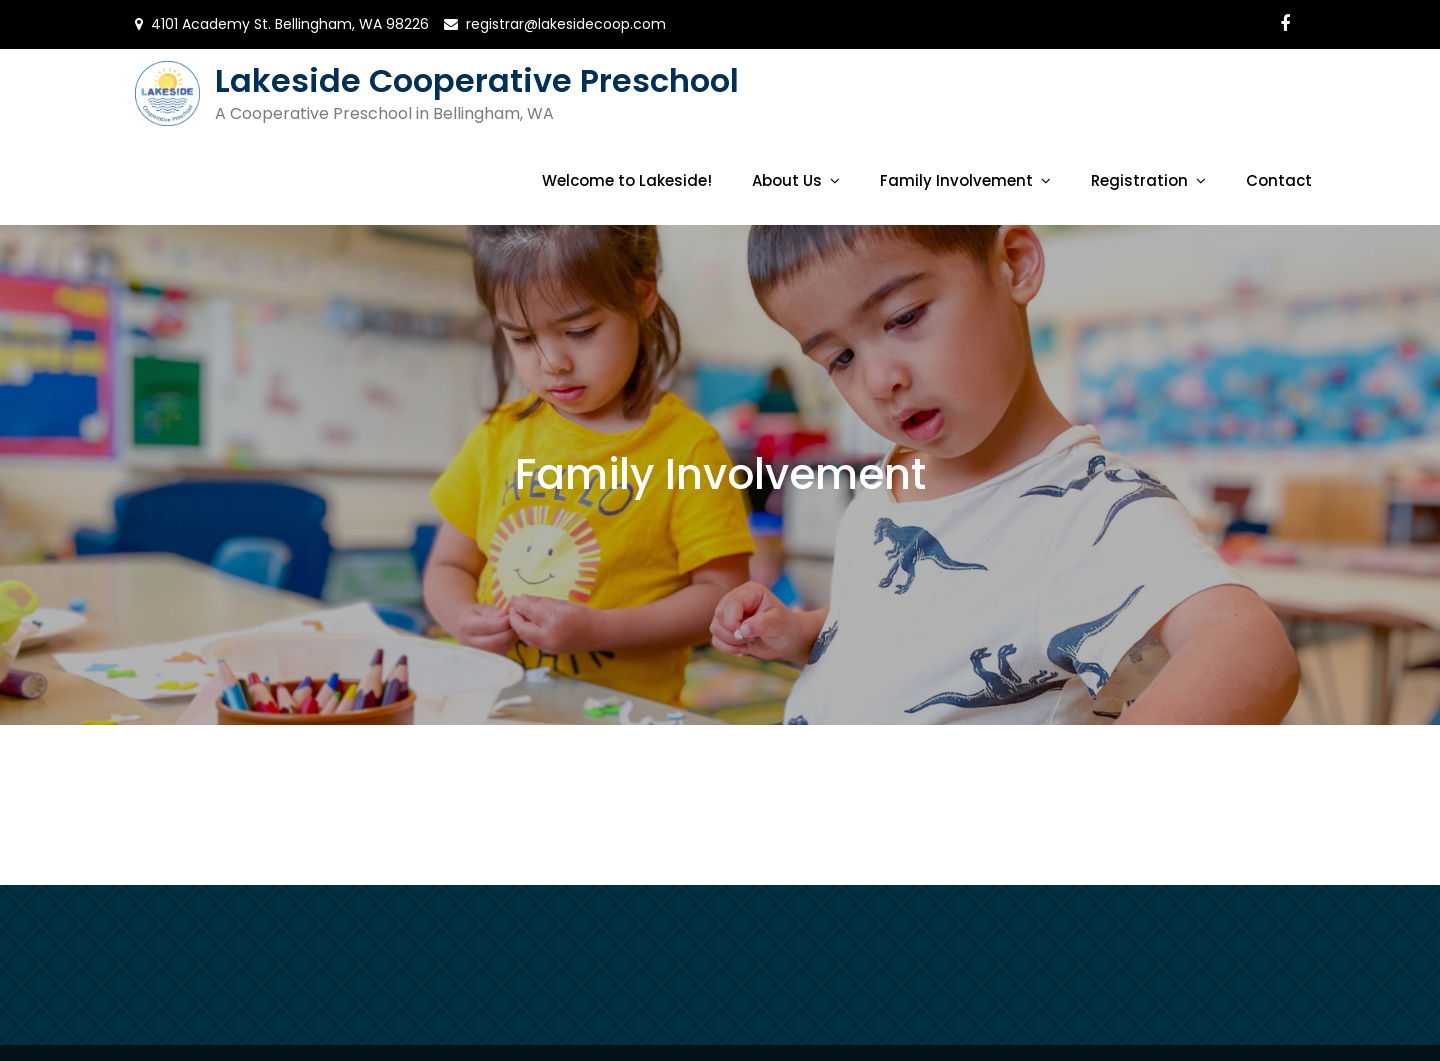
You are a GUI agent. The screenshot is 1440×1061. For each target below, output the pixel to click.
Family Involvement (956, 180)
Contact (1279, 180)
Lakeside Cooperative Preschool (477, 80)
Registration (1139, 180)
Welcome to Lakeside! (627, 180)
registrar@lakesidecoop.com (566, 24)
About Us (787, 180)
